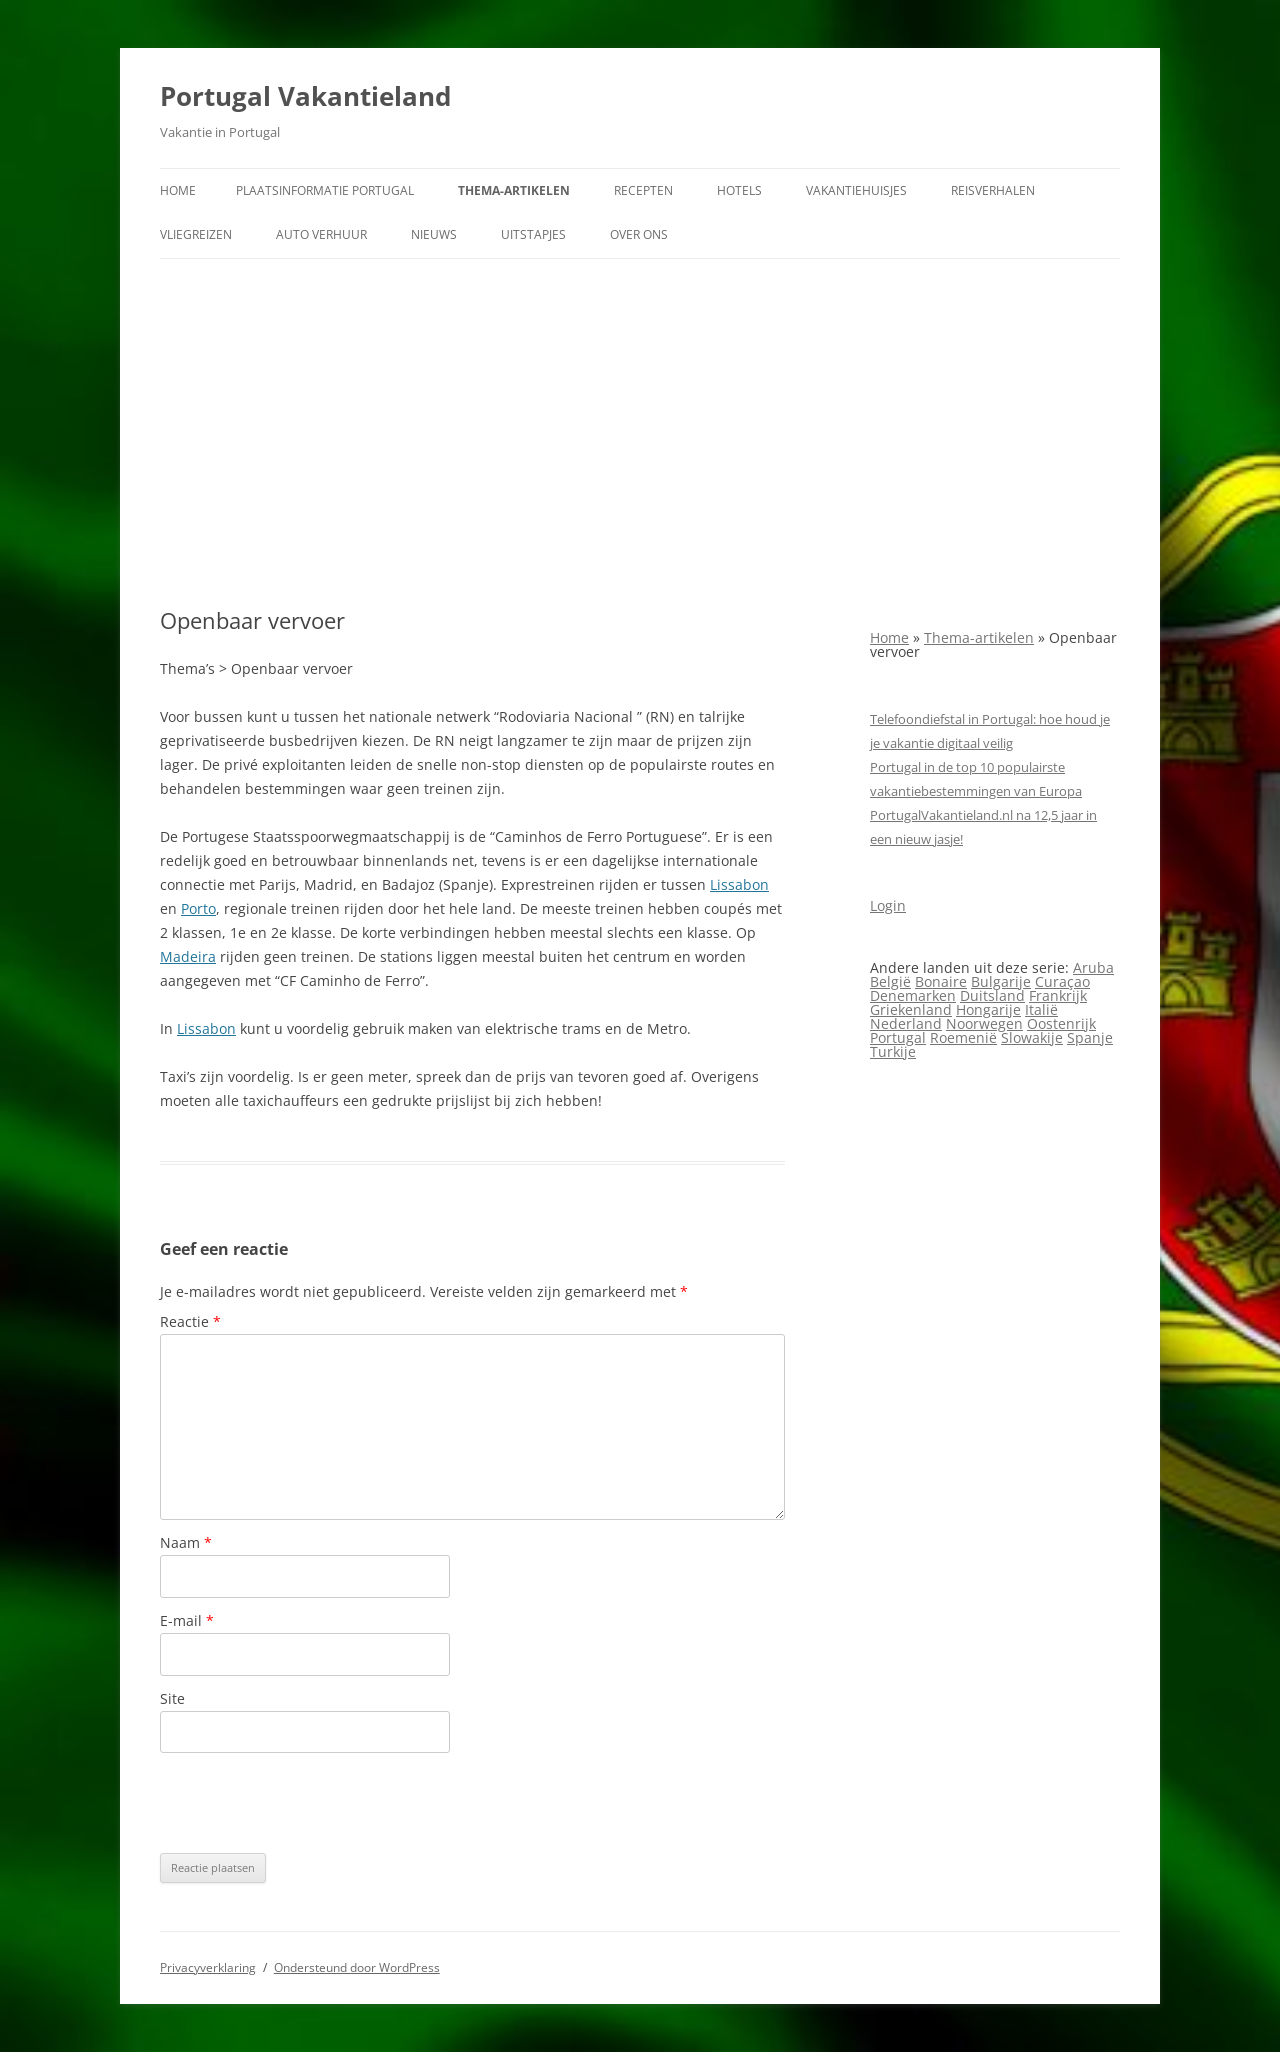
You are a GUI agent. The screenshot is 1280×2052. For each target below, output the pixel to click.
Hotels (739, 190)
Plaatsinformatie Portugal (325, 190)
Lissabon (739, 884)
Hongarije (988, 1009)
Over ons (639, 234)
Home (178, 190)
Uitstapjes (533, 234)
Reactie (190, 1321)
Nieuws (434, 234)
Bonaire (941, 981)
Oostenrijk (1061, 1023)
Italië (1041, 1009)
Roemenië (963, 1037)
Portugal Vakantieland (305, 96)
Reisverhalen (993, 190)
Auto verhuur (321, 234)
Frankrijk (1058, 995)
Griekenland (911, 1009)
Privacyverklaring (208, 1967)
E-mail (187, 1620)
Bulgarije (1001, 981)
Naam (186, 1542)
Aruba (1093, 967)
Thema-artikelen (514, 190)
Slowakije (1032, 1037)
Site (172, 1698)
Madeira (188, 956)
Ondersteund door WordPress (357, 1967)
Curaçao (1062, 981)
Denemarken (913, 995)
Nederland (906, 1023)
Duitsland (992, 995)
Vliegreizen (196, 234)
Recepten (643, 190)
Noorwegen (984, 1023)
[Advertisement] (640, 433)
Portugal (898, 1037)
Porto (198, 908)
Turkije (893, 1051)
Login (888, 905)
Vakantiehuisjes (856, 190)
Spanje (1090, 1037)
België (890, 981)
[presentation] (312, 1803)
